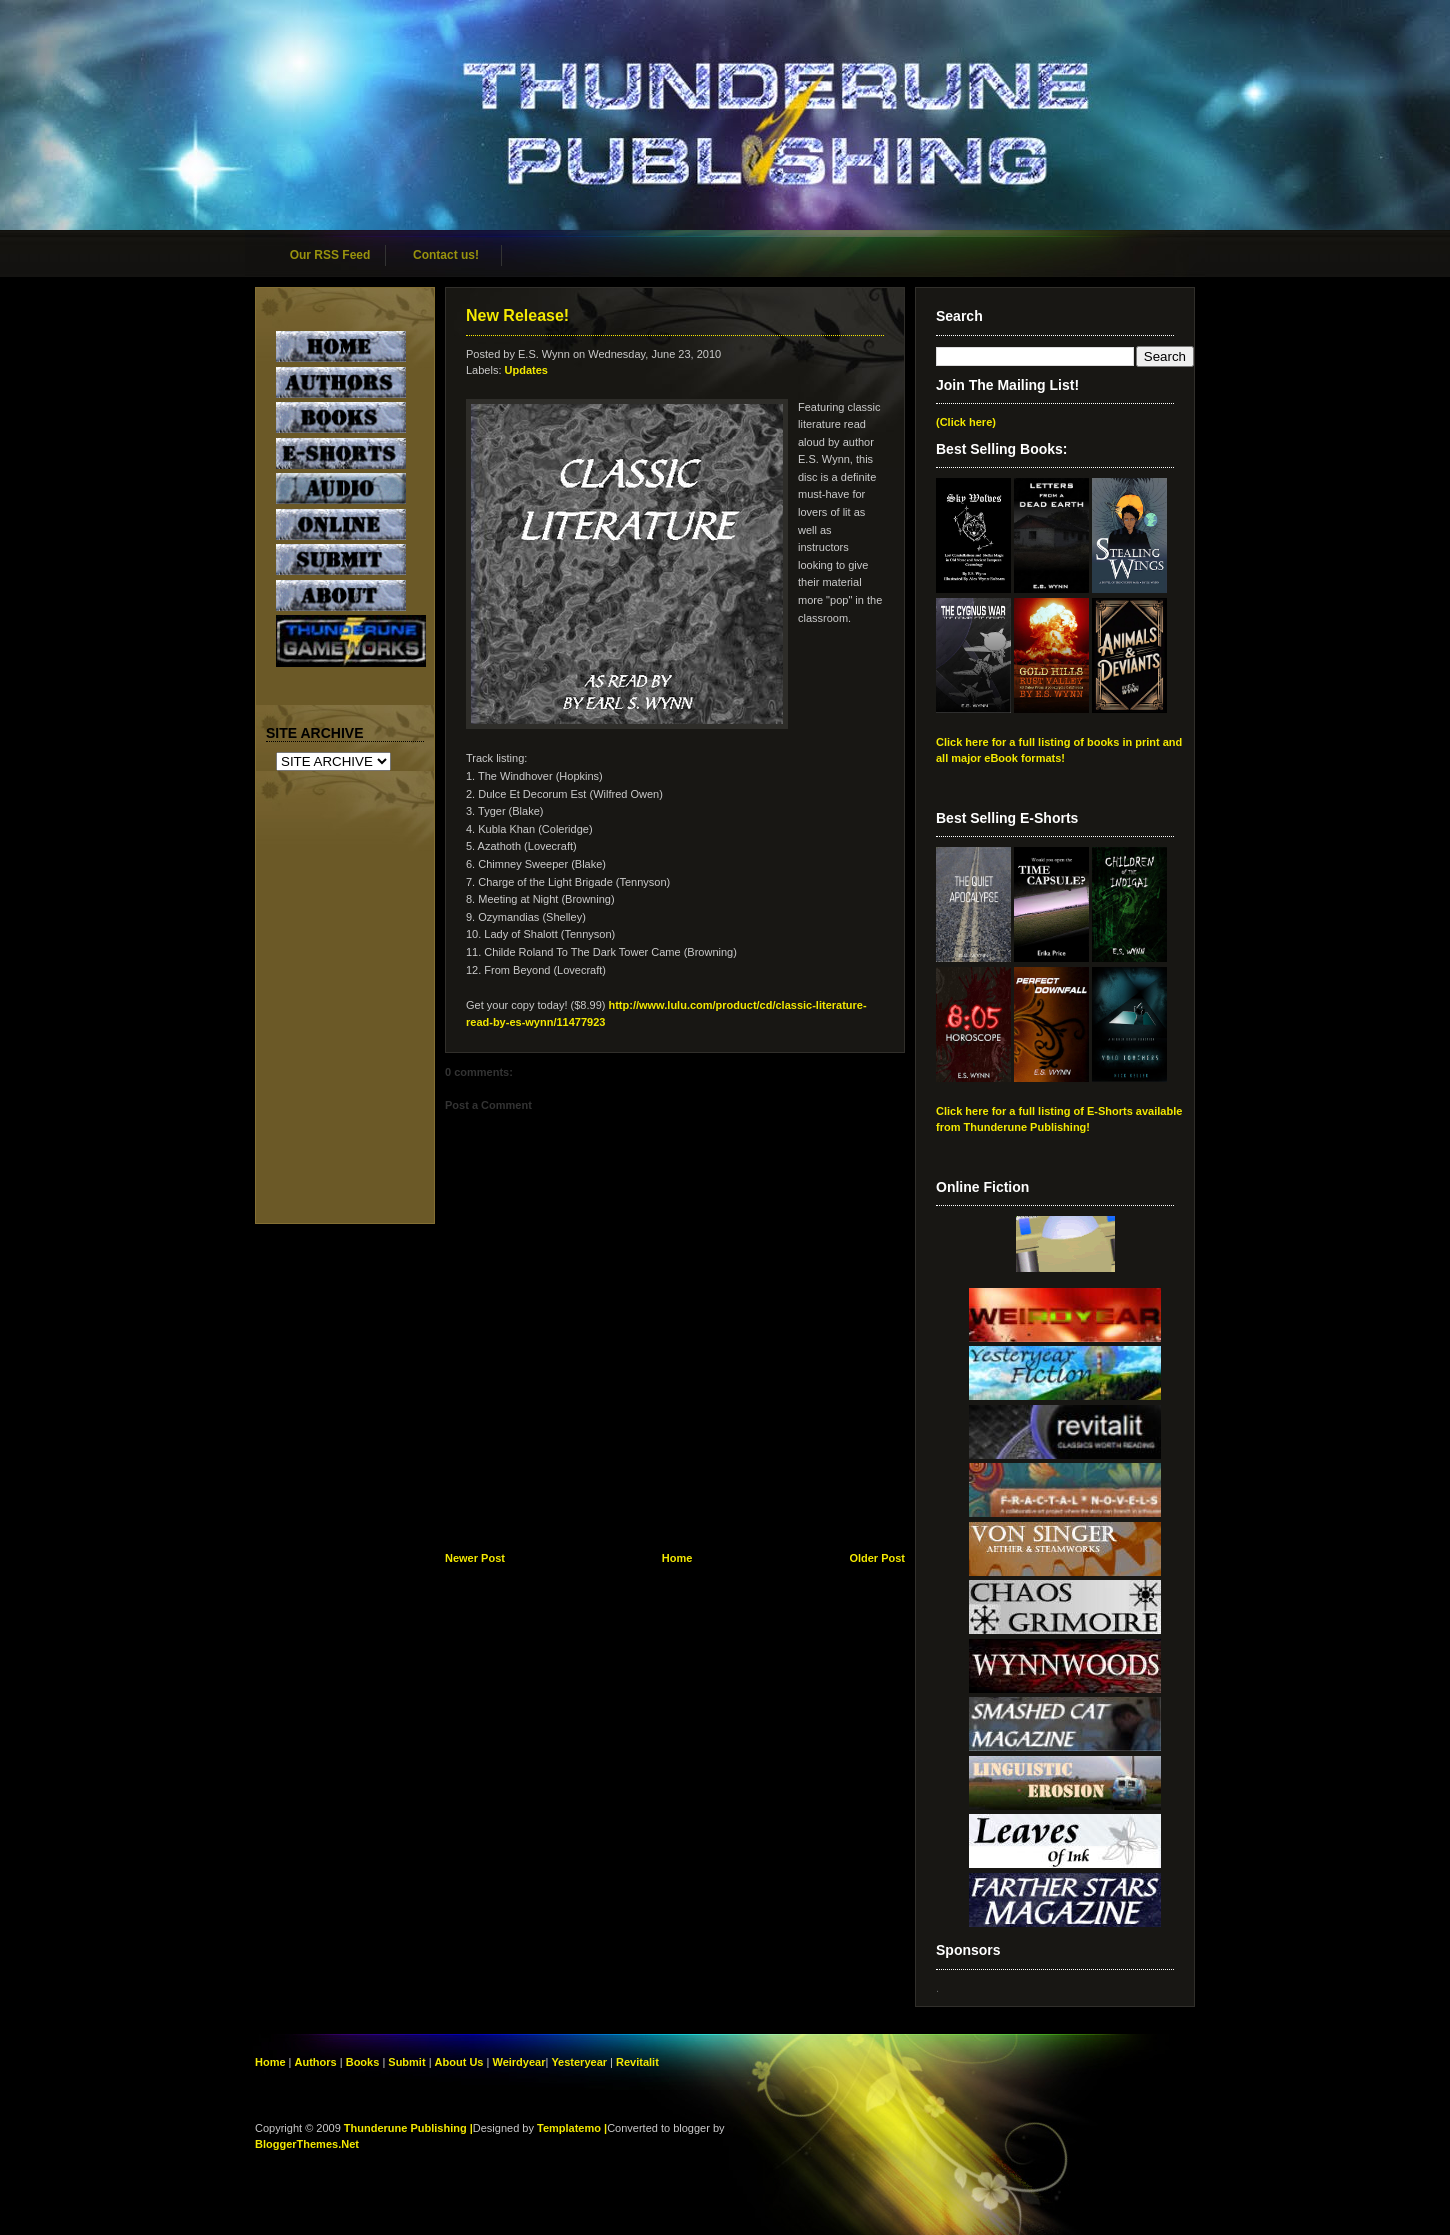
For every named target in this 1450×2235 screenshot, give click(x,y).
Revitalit (637, 2062)
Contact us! (446, 255)
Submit (408, 2062)
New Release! (517, 315)
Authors (316, 2062)
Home (677, 1558)
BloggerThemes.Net (307, 2144)
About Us (459, 2062)
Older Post (877, 1558)
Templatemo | (572, 2128)
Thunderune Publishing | (408, 2128)
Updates (526, 370)
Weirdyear (518, 2062)
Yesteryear (579, 2062)
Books (363, 2062)
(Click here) (966, 422)
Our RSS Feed (330, 255)
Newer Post (475, 1558)
